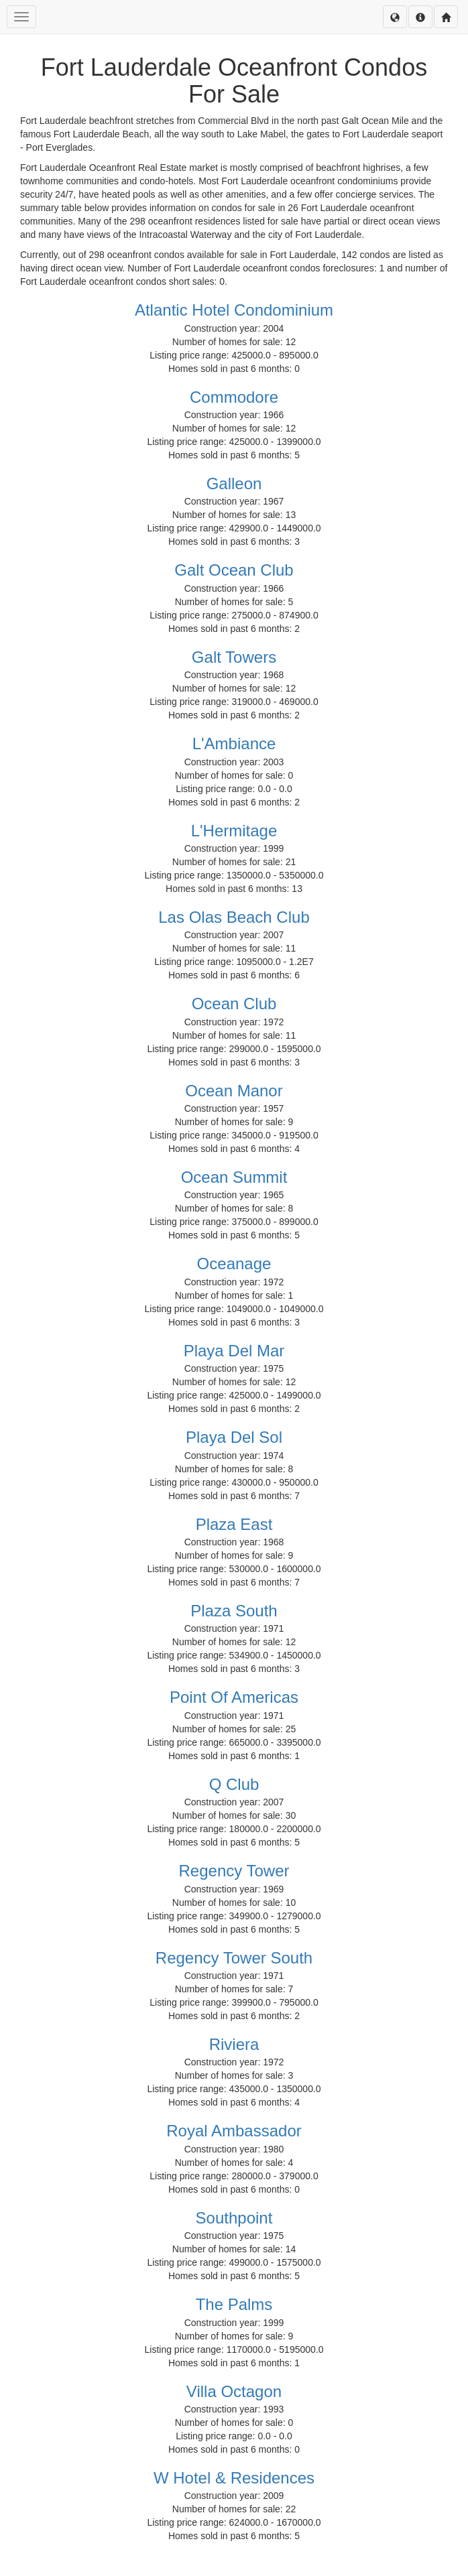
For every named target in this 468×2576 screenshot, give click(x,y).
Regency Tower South (234, 1958)
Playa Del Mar (234, 1351)
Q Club (234, 1784)
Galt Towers (234, 657)
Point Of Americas (234, 1697)
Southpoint (234, 2218)
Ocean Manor (233, 1091)
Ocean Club (234, 1003)
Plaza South (233, 1611)
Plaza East (234, 1524)
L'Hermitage (234, 831)
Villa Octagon (234, 2391)
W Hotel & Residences (234, 2478)
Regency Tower (234, 1871)
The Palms (234, 2304)
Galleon (234, 483)
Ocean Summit (234, 1177)
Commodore (234, 397)
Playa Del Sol (234, 1437)
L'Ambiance (234, 743)
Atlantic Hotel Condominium (234, 310)
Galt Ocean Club (233, 570)
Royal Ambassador (233, 2131)
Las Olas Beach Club (233, 917)
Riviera (234, 2044)
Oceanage (234, 1263)
